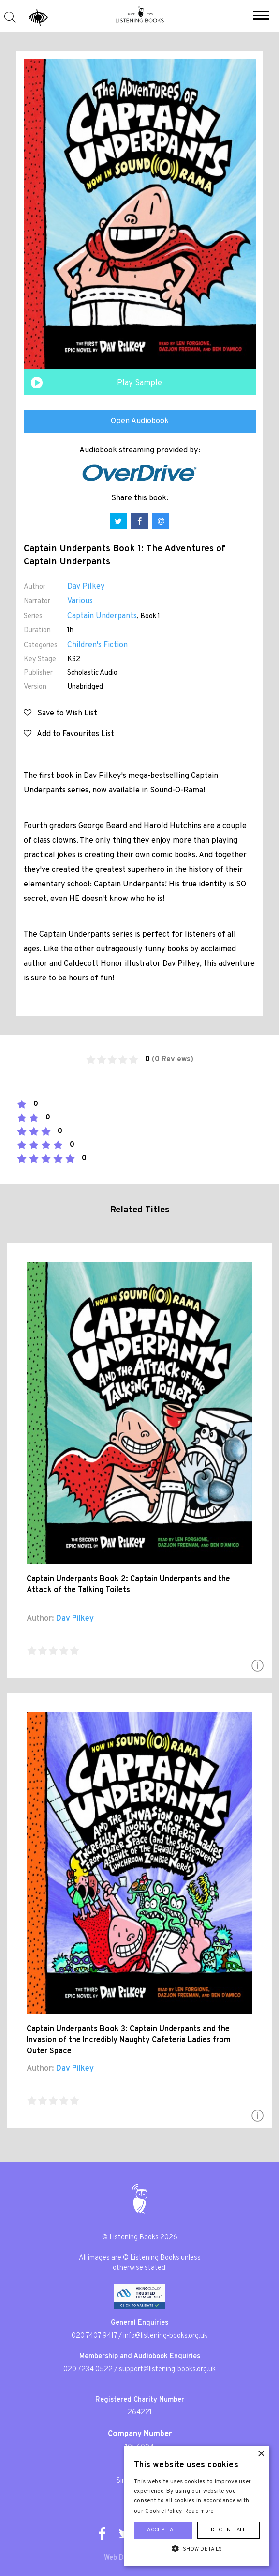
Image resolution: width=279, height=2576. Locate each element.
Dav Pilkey (85, 586)
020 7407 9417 (94, 2336)
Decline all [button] (228, 2530)
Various (80, 601)
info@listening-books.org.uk (165, 2336)
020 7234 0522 (88, 2369)
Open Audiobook (140, 421)
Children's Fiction (97, 645)
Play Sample (139, 383)
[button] (261, 16)
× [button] (260, 2454)
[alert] (196, 2506)
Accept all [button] (163, 2530)
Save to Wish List (60, 713)
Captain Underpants (102, 616)
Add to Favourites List (69, 734)
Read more (199, 2511)
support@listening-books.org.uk (167, 2369)
